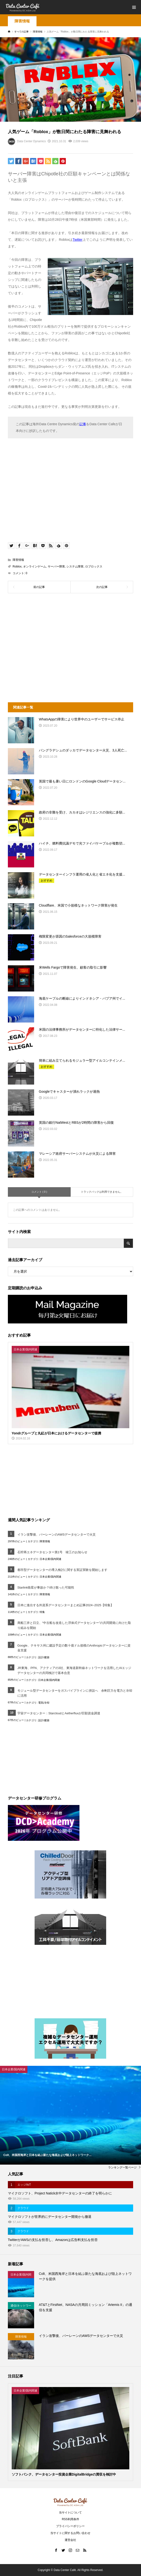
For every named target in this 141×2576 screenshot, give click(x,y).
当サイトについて (70, 2512)
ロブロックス (93, 566)
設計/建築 (43, 1657)
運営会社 (70, 2540)
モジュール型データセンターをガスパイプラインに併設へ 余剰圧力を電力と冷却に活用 (74, 1693)
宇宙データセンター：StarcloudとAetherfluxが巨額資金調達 (58, 1713)
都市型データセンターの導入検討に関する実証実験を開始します (62, 1570)
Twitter (77, 239)
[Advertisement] (70, 489)
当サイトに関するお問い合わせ (70, 2533)
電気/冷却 (43, 1702)
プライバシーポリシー (70, 2526)
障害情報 (22, 21)
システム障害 (75, 566)
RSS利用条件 (70, 2519)
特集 (42, 1612)
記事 (82, 424)
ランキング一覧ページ (122, 2167)
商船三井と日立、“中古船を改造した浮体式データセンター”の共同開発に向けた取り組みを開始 (74, 1625)
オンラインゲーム (34, 566)
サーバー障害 (56, 566)
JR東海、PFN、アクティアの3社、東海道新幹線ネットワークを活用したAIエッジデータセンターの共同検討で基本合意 (74, 1670)
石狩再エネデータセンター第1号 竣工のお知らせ (52, 1552)
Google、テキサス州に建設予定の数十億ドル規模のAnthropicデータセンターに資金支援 (74, 1648)
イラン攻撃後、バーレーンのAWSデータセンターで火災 (56, 1534)
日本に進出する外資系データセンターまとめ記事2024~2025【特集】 (65, 1605)
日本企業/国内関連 (50, 1559)
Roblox (17, 566)
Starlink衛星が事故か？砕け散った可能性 (45, 1587)
